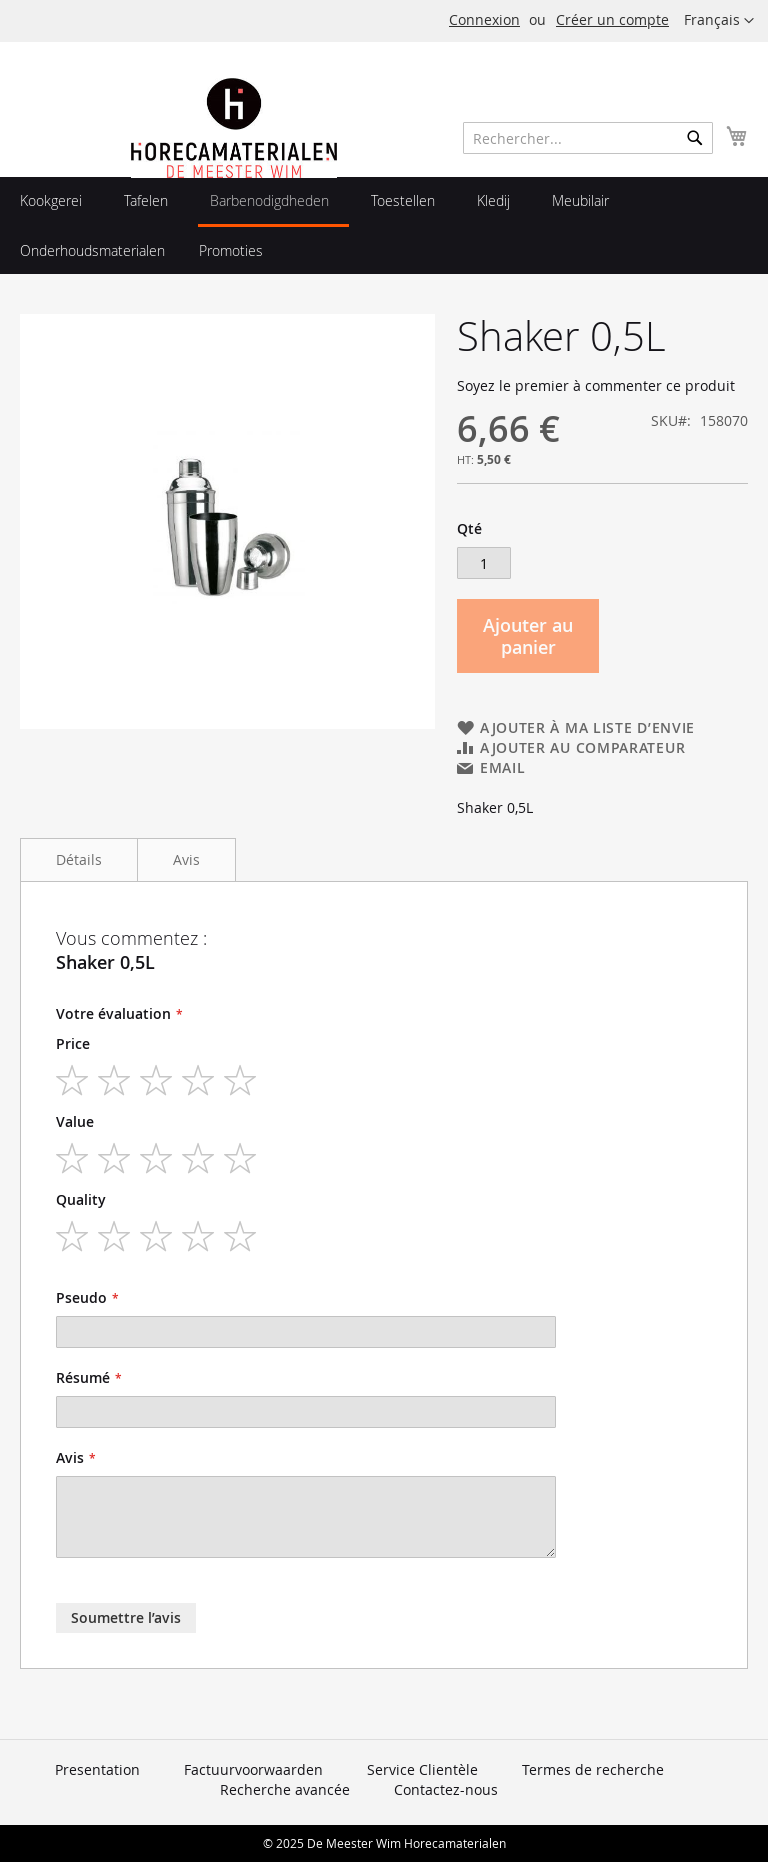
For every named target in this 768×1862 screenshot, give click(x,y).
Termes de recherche (593, 1769)
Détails (79, 859)
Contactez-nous (446, 1789)
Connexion (484, 19)
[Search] (695, 138)
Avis (186, 859)
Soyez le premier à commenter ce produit (596, 385)
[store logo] (234, 172)
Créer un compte (612, 19)
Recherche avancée (285, 1789)
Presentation (97, 1769)
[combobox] (588, 138)
